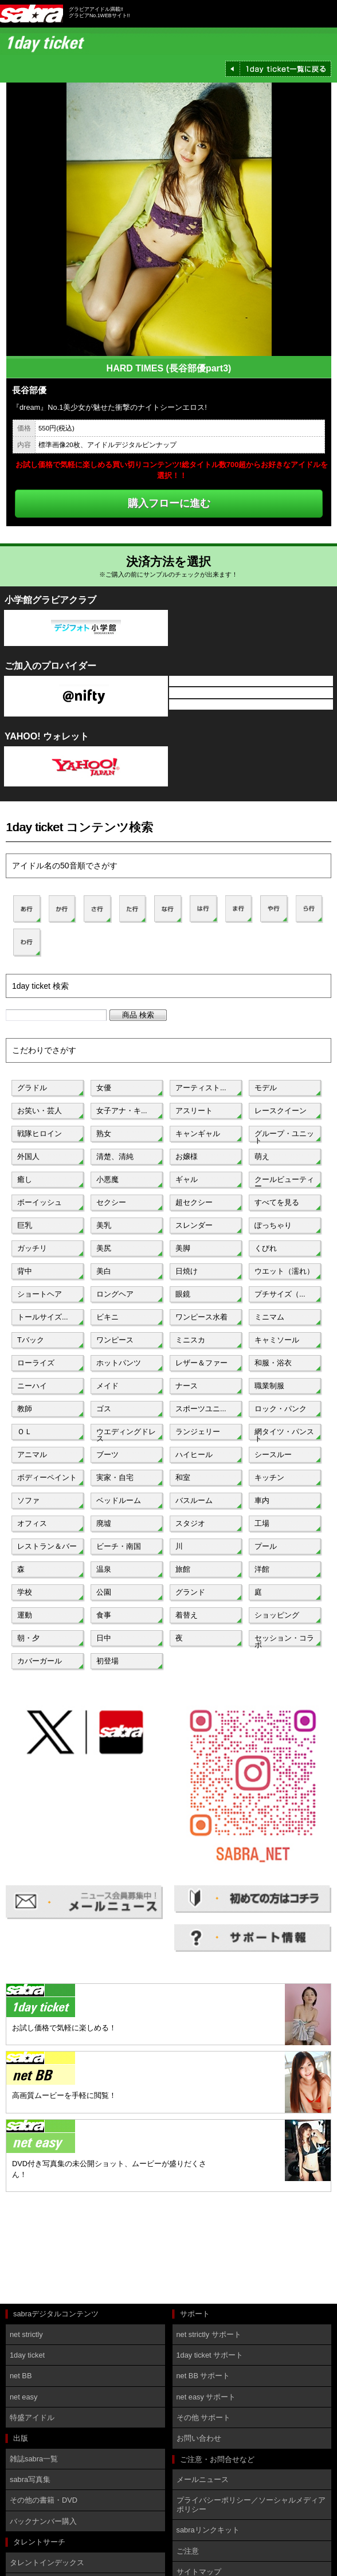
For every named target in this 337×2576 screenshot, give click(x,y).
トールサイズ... (42, 1317)
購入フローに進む (169, 503)
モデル (265, 1087)
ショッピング (276, 1615)
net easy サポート (206, 2397)
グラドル (32, 1087)
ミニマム (269, 1317)
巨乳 (24, 1225)
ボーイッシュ (39, 1202)
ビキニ (107, 1317)
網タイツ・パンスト (284, 1434)
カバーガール (39, 1661)
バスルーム (194, 1500)
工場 (261, 1523)
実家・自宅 (115, 1477)
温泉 (103, 1569)
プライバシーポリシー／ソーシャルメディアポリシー (251, 2504)
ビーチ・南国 (118, 1546)
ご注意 (188, 2551)
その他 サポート (204, 2417)
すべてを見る (276, 1202)
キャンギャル (197, 1133)
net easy (23, 2397)
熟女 (103, 1133)
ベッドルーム (118, 1500)
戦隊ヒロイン (39, 1133)
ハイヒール (194, 1454)
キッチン (269, 1477)
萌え (261, 1156)
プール (265, 1546)
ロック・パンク (280, 1408)
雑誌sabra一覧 (34, 2458)
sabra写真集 (30, 2479)
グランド (190, 1592)
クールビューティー (284, 1182)
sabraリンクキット (208, 2530)
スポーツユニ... (200, 1408)
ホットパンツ (118, 1363)
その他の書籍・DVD (43, 2500)
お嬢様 (186, 1156)
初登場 (107, 1661)
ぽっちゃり (273, 1225)
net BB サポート (203, 2375)
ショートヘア (39, 1294)
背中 (24, 1271)
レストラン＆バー (47, 1546)
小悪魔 (107, 1179)
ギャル (186, 1179)
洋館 (261, 1569)
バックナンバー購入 (43, 2521)
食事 (103, 1615)
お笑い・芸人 (39, 1110)
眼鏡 (182, 1294)
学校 (24, 1592)
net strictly (26, 2334)
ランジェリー (197, 1431)
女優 (103, 1087)
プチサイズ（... (279, 1294)
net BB (21, 2375)
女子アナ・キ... (121, 1110)
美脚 (182, 1248)
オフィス (32, 1523)
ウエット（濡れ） (284, 1271)
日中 (103, 1638)
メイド (107, 1385)
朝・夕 (28, 1638)
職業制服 (269, 1385)
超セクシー (194, 1202)
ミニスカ (190, 1340)
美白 (103, 1271)
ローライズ (35, 1363)
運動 (24, 1615)
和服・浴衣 (273, 1363)
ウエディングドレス (126, 1434)
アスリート (194, 1110)
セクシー (111, 1202)
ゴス (103, 1408)
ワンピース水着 (201, 1317)
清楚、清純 (115, 1156)
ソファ (28, 1500)
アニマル (32, 1454)
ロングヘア (115, 1294)
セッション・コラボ (284, 1640)
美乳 (103, 1225)
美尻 (103, 1248)
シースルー (273, 1454)
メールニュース (203, 2479)
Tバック (30, 1340)
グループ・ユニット (284, 1136)
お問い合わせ (199, 2438)
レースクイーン (280, 1110)
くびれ (265, 1248)
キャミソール (276, 1340)
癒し (24, 1179)
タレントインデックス (47, 2562)
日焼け (186, 1271)
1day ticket (27, 2355)
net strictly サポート (209, 2334)
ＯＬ (24, 1431)
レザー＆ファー (201, 1363)
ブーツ (107, 1454)
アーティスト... (200, 1087)
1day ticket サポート (210, 2355)
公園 (103, 1592)
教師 (24, 1408)
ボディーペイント (47, 1477)
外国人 (28, 1156)
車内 (261, 1500)
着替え (186, 1615)
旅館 (182, 1569)
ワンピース (115, 1340)
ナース (186, 1385)
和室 (182, 1477)
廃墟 (103, 1523)
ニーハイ (32, 1385)
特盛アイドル (32, 2417)
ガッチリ (32, 1248)
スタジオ (190, 1523)
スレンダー (194, 1225)
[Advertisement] (57, 2249)
